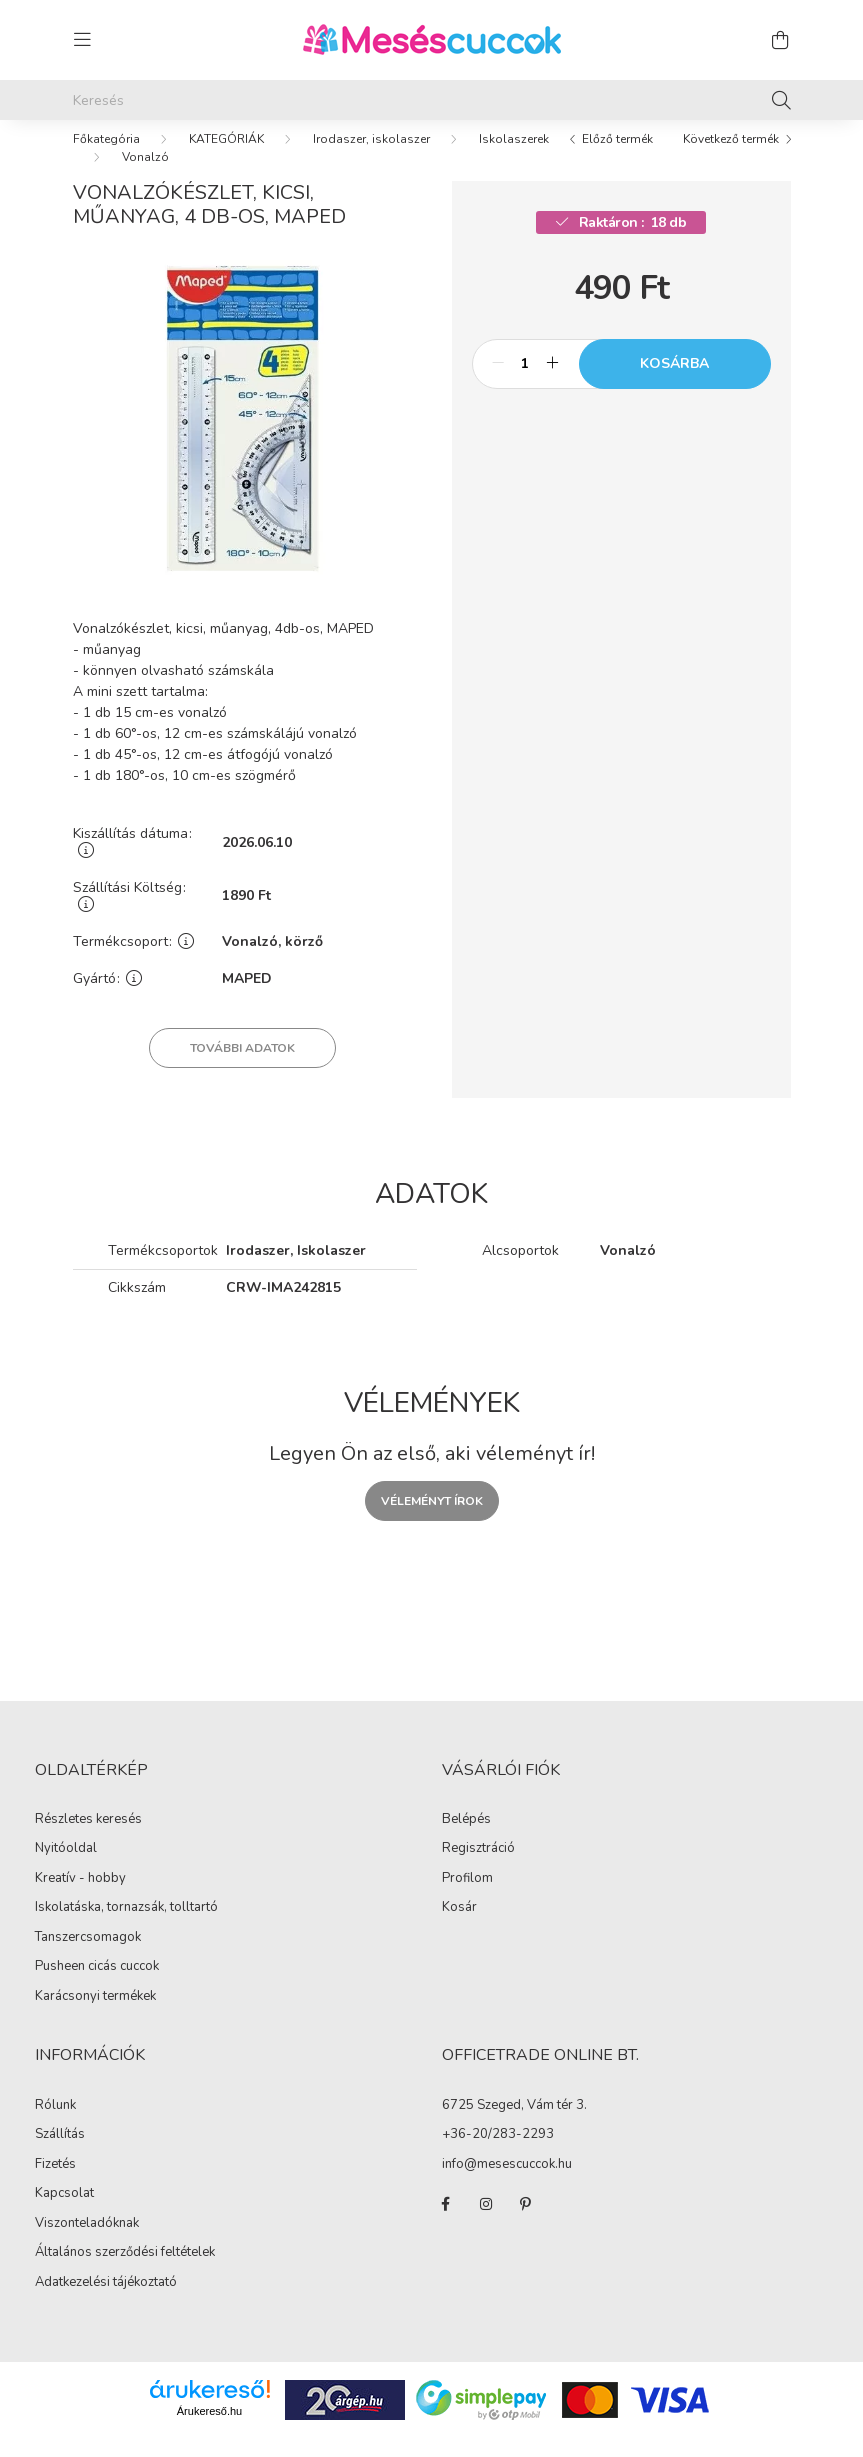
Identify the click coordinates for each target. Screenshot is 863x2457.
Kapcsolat (64, 2213)
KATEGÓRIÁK (226, 159)
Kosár (459, 1928)
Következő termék (731, 159)
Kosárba (674, 383)
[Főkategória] (106, 159)
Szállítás (60, 2154)
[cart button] (781, 40)
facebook (446, 2224)
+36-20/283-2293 (498, 2155)
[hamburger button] (83, 40)
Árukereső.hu (209, 2431)
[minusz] (498, 384)
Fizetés (55, 2184)
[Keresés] (432, 100)
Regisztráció (478, 1869)
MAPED (247, 999)
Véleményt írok (432, 1521)
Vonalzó (145, 177)
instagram (486, 2224)
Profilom (467, 1899)
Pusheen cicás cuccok (97, 1986)
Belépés (466, 1840)
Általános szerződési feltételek (125, 2272)
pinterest (526, 2224)
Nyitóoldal (66, 1868)
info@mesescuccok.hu (507, 2185)
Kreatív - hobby (80, 1898)
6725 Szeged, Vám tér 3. (514, 2126)
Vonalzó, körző (272, 962)
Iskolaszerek (514, 159)
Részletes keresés (88, 1839)
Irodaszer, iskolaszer (371, 159)
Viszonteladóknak (87, 2243)
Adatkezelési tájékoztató (106, 2302)
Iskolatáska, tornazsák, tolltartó (126, 1927)
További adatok (242, 1068)
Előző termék (617, 159)
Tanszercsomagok (88, 1957)
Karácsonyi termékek (95, 2016)
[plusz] (553, 384)
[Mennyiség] (525, 384)
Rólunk (55, 2125)
